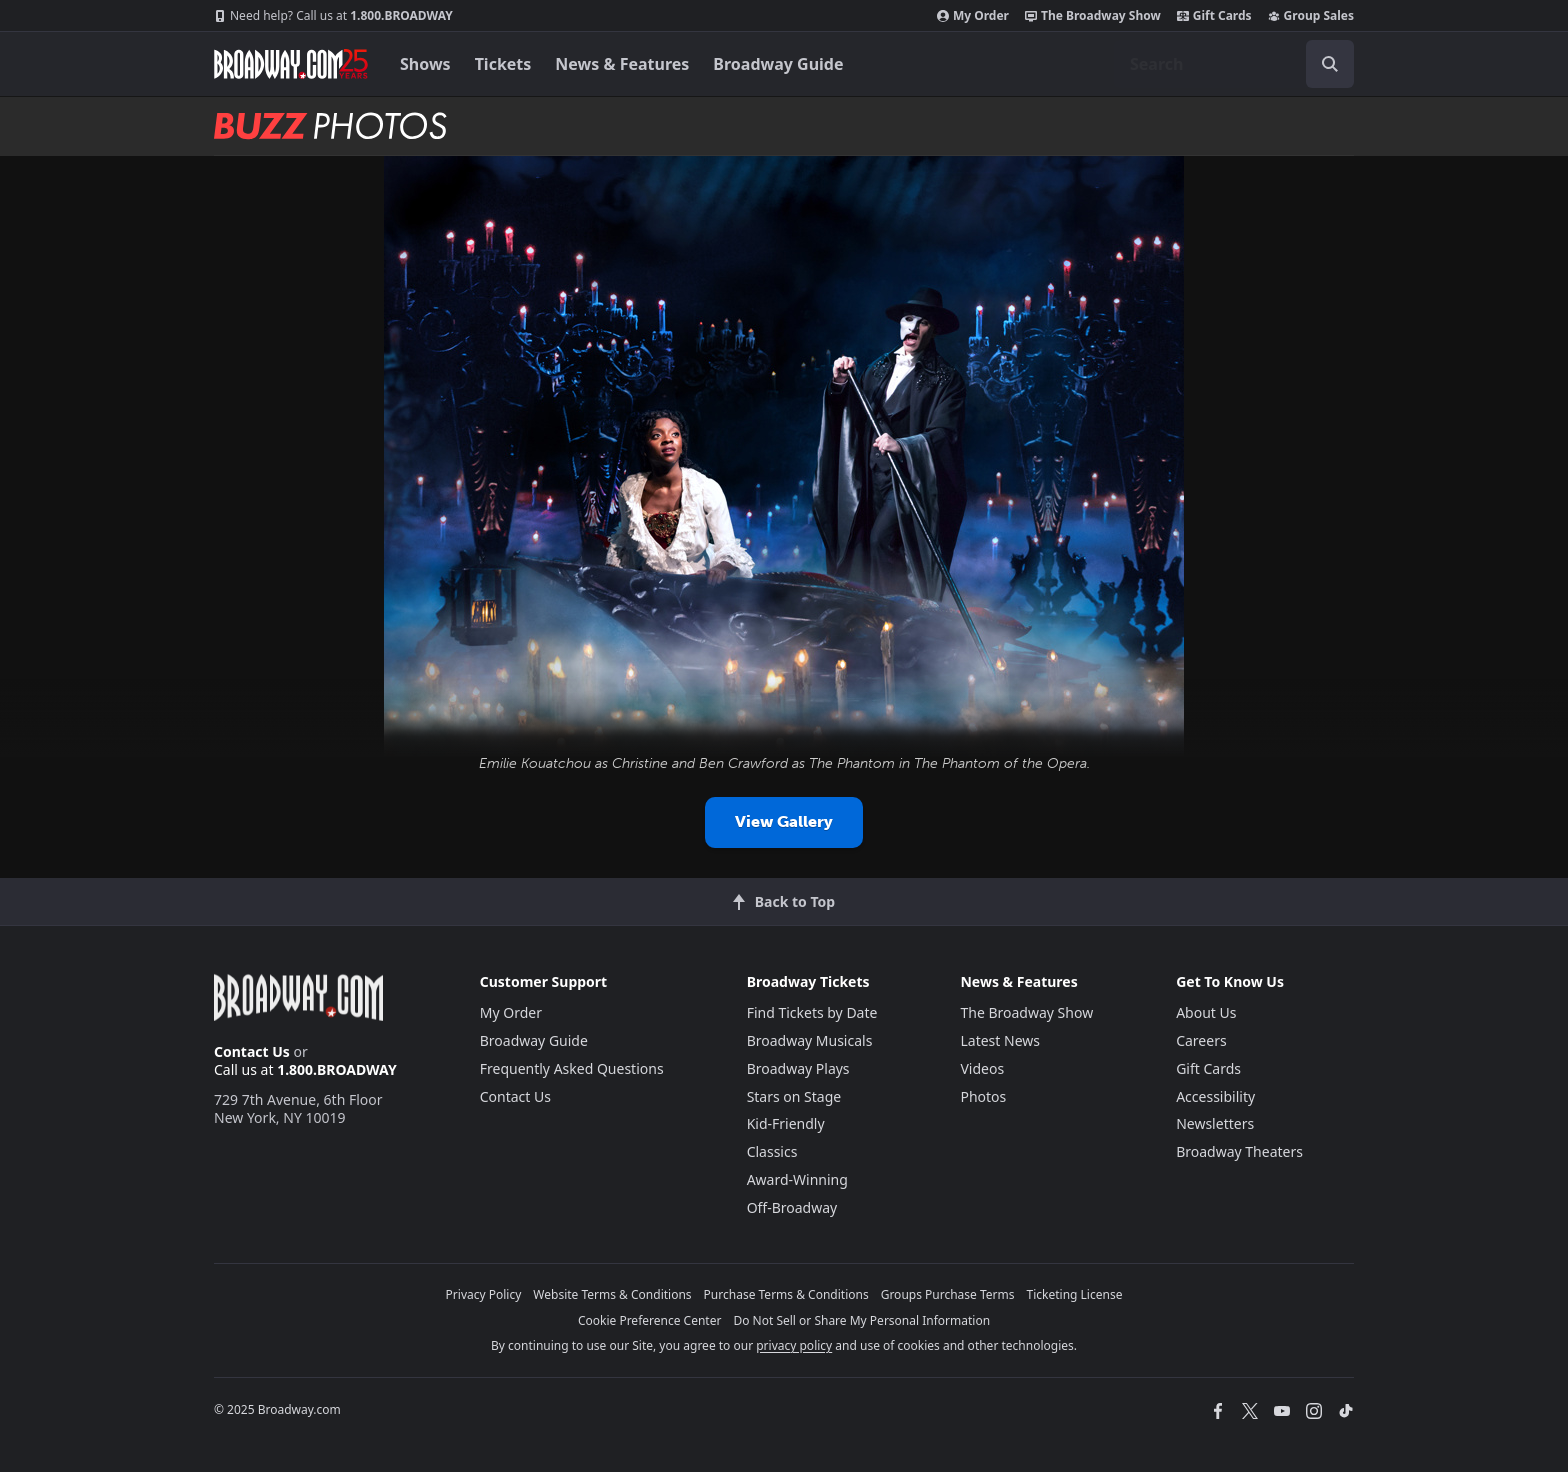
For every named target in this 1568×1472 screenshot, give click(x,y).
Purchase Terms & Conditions (786, 1294)
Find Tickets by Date (812, 1012)
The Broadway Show (1093, 16)
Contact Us (252, 1051)
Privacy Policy (484, 1294)
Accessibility (1215, 1096)
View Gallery (784, 821)
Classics (772, 1151)
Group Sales (1311, 16)
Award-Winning (797, 1179)
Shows (425, 64)
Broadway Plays (798, 1068)
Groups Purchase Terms (948, 1294)
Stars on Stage (794, 1096)
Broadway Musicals (810, 1040)
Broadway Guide (778, 64)
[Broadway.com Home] (291, 64)
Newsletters (1215, 1123)
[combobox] (1234, 64)
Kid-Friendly (786, 1123)
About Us (1206, 1012)
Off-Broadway (792, 1207)
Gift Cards (1214, 16)
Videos (982, 1068)
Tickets (503, 64)
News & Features (622, 64)
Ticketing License (1075, 1294)
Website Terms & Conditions (612, 1294)
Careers (1201, 1040)
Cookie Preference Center (650, 1320)
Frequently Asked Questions (572, 1068)
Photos (983, 1096)
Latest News (1000, 1040)
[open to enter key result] (1330, 64)
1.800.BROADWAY (333, 16)
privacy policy (794, 1345)
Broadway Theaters (1239, 1151)
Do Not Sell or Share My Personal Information (861, 1320)
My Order (973, 16)
